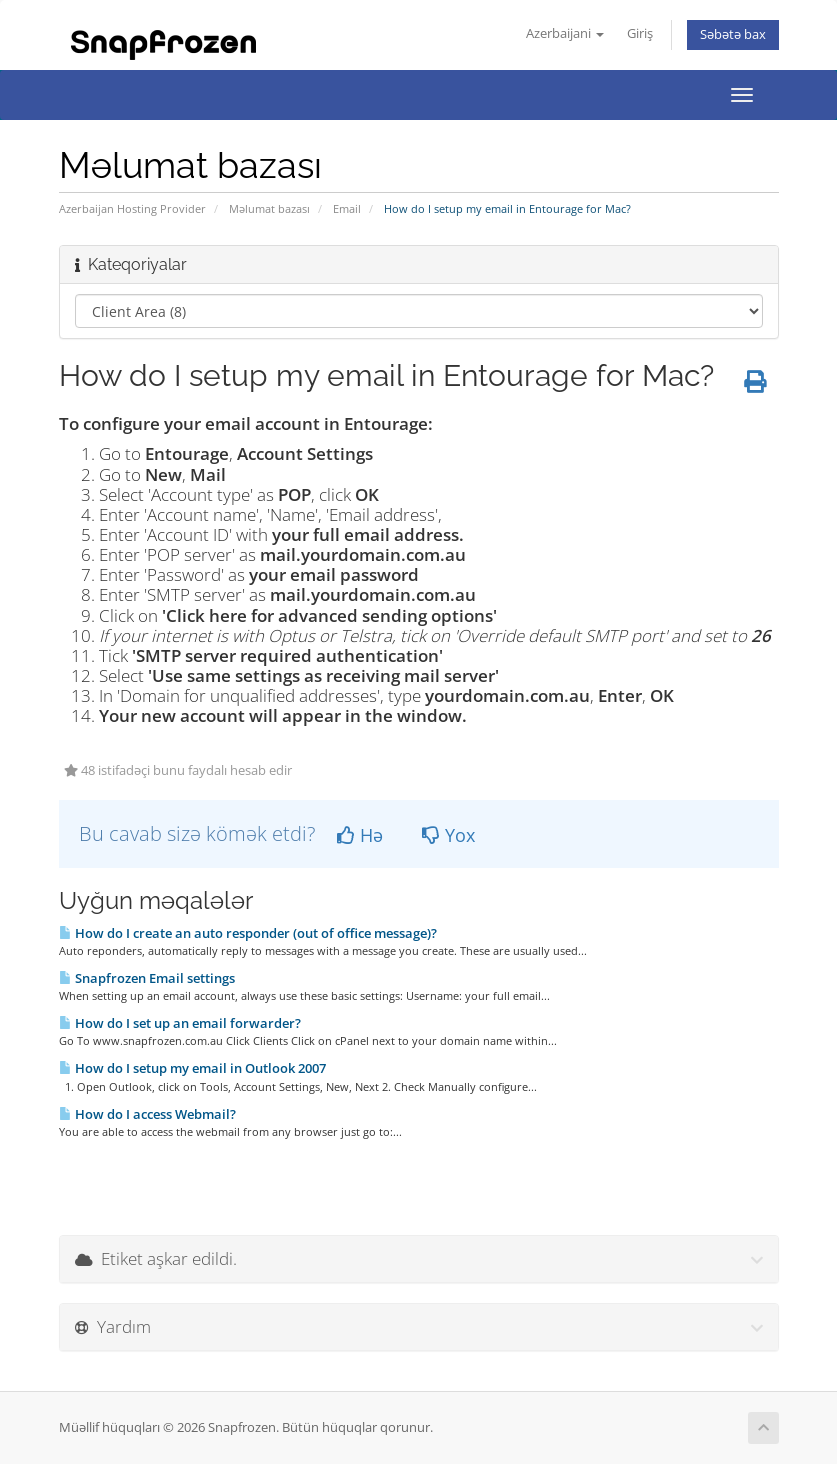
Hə (360, 835)
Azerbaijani (565, 33)
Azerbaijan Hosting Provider (132, 208)
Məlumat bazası (269, 208)
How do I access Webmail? (147, 1114)
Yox (448, 835)
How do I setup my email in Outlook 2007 (192, 1068)
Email (347, 208)
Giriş (640, 33)
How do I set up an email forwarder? (180, 1023)
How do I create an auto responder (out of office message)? (248, 933)
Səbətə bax (733, 34)
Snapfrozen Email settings (147, 978)
